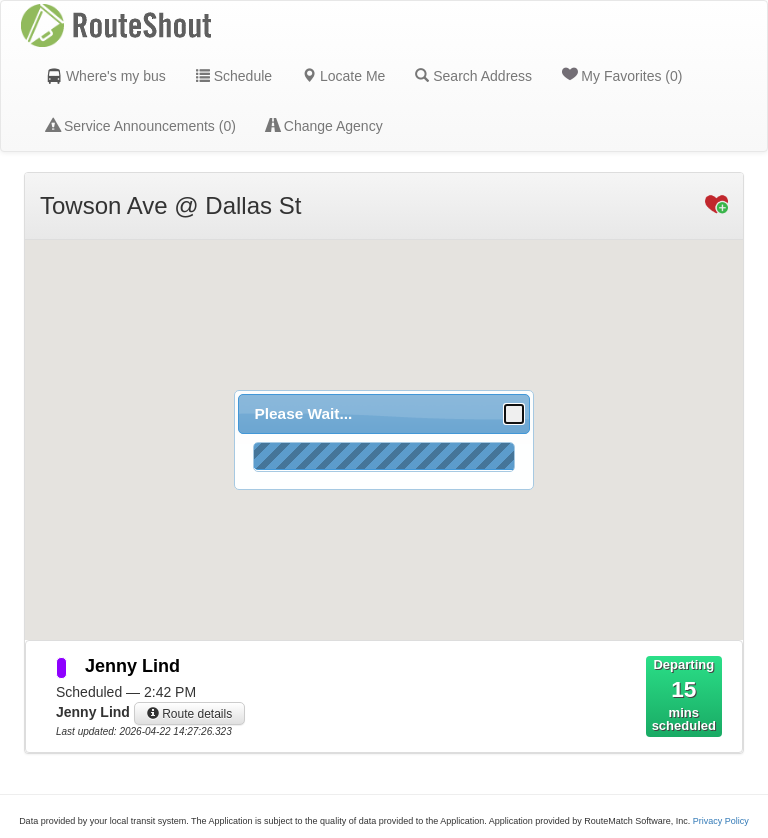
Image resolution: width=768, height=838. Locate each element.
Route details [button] (189, 714)
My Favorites (622, 75)
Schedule (234, 76)
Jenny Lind (132, 666)
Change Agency (324, 126)
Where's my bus (106, 76)
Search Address (473, 76)
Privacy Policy (721, 821)
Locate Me (343, 76)
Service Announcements (141, 126)
